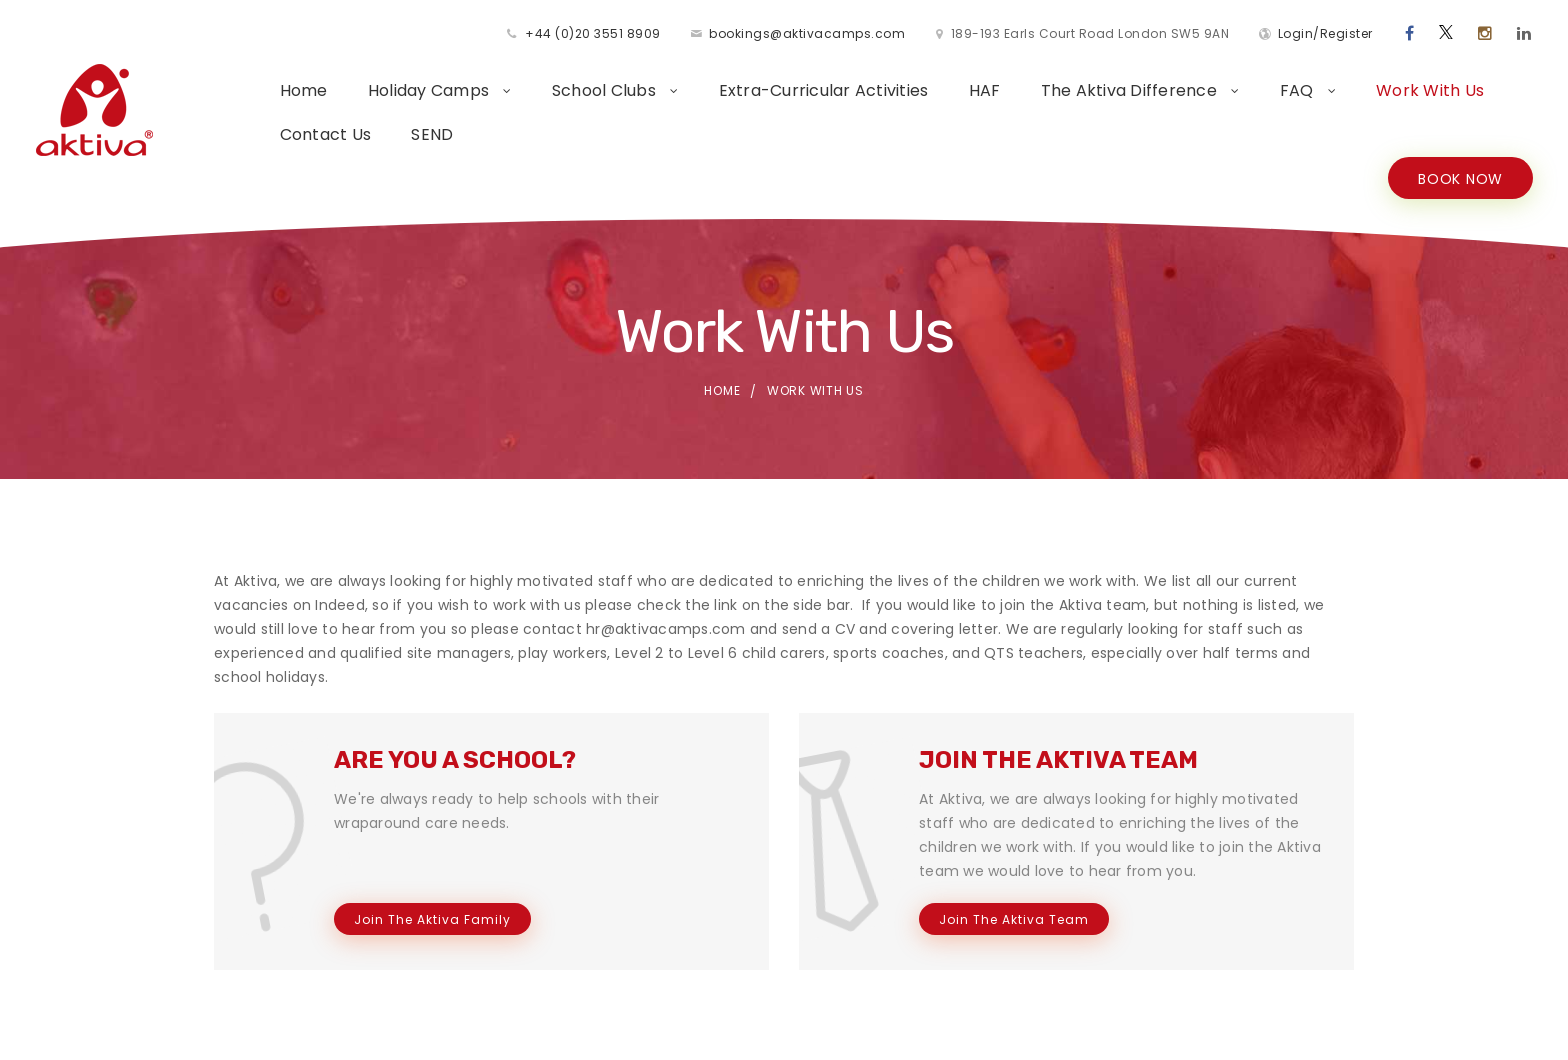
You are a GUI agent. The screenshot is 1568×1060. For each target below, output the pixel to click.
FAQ (1299, 90)
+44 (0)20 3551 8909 (593, 33)
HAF (985, 90)
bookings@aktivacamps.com (807, 33)
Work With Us (1430, 90)
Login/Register (1325, 33)
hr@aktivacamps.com (666, 629)
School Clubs (606, 90)
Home (304, 90)
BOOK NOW (1460, 179)
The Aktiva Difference (1131, 90)
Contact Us (326, 134)
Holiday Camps (431, 90)
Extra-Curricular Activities (824, 90)
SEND (432, 134)
